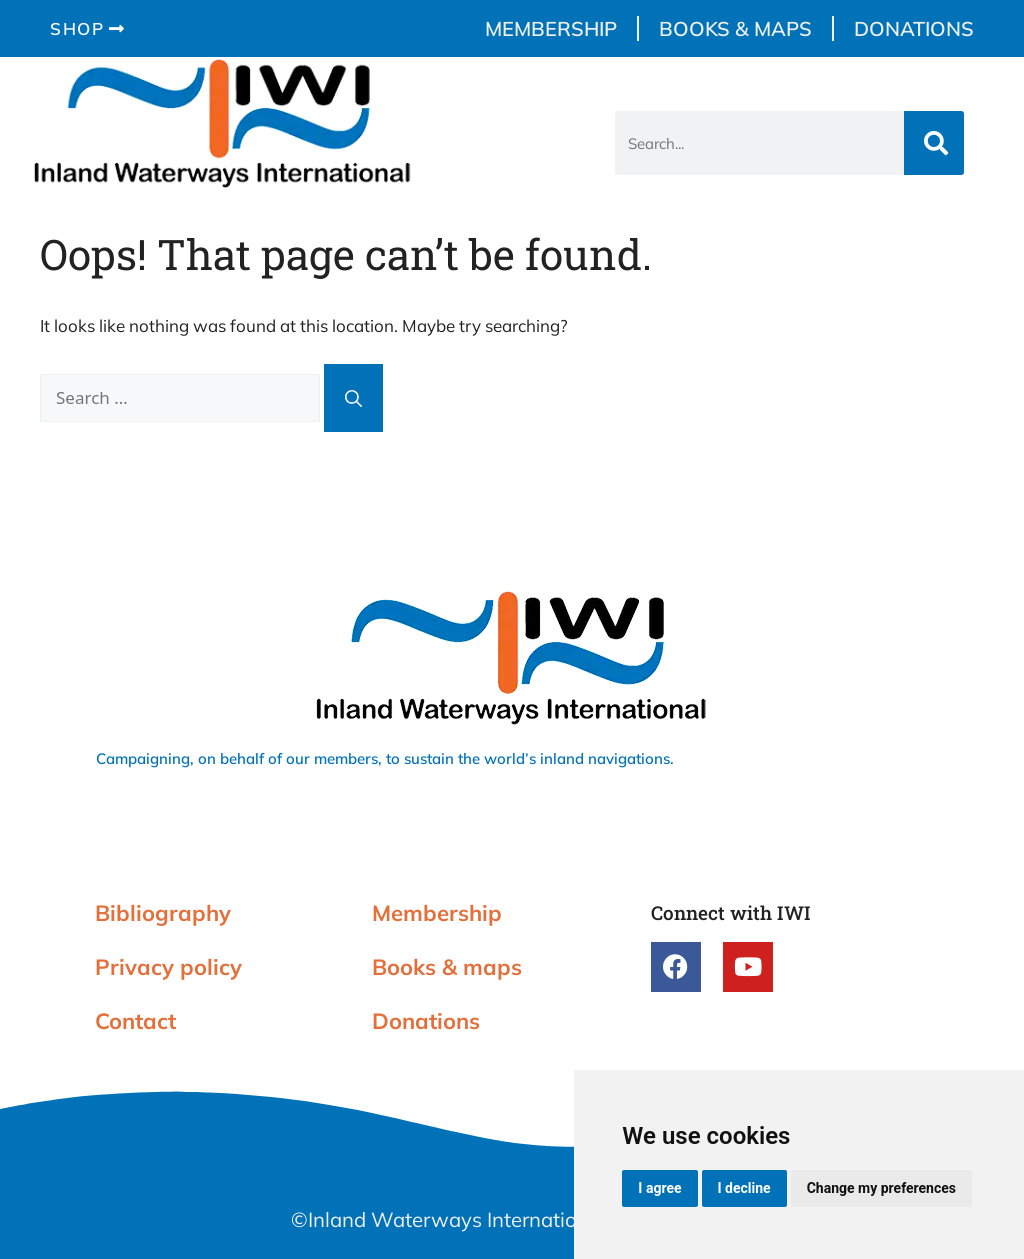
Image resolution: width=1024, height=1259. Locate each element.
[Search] (934, 143)
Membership (551, 28)
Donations (914, 28)
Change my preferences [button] (881, 1188)
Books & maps (735, 28)
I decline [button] (744, 1188)
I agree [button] (659, 1188)
